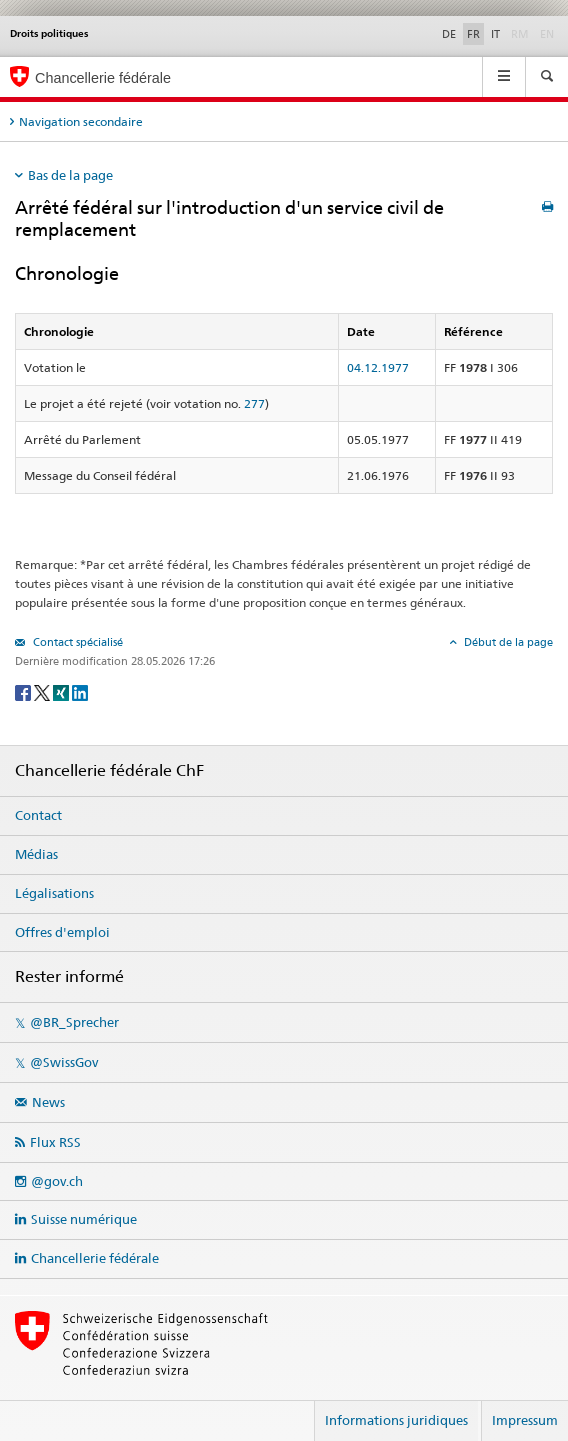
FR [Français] (473, 34)
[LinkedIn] (80, 691)
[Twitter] (43, 691)
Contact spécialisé (76, 642)
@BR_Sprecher (74, 1022)
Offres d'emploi (62, 932)
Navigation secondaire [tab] (81, 121)
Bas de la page (70, 175)
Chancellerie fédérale (95, 1258)
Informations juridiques (396, 1420)
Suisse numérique (84, 1219)
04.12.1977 (378, 367)
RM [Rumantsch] (520, 34)
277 (254, 403)
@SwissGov (64, 1062)
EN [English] (547, 34)
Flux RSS (55, 1142)
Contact (38, 815)
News (48, 1102)
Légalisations (54, 893)
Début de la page (507, 642)
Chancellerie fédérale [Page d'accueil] (103, 78)
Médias (36, 854)
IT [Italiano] (495, 34)
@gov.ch (57, 1181)
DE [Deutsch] (449, 34)
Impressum (525, 1420)
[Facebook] (24, 691)
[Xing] (62, 691)
